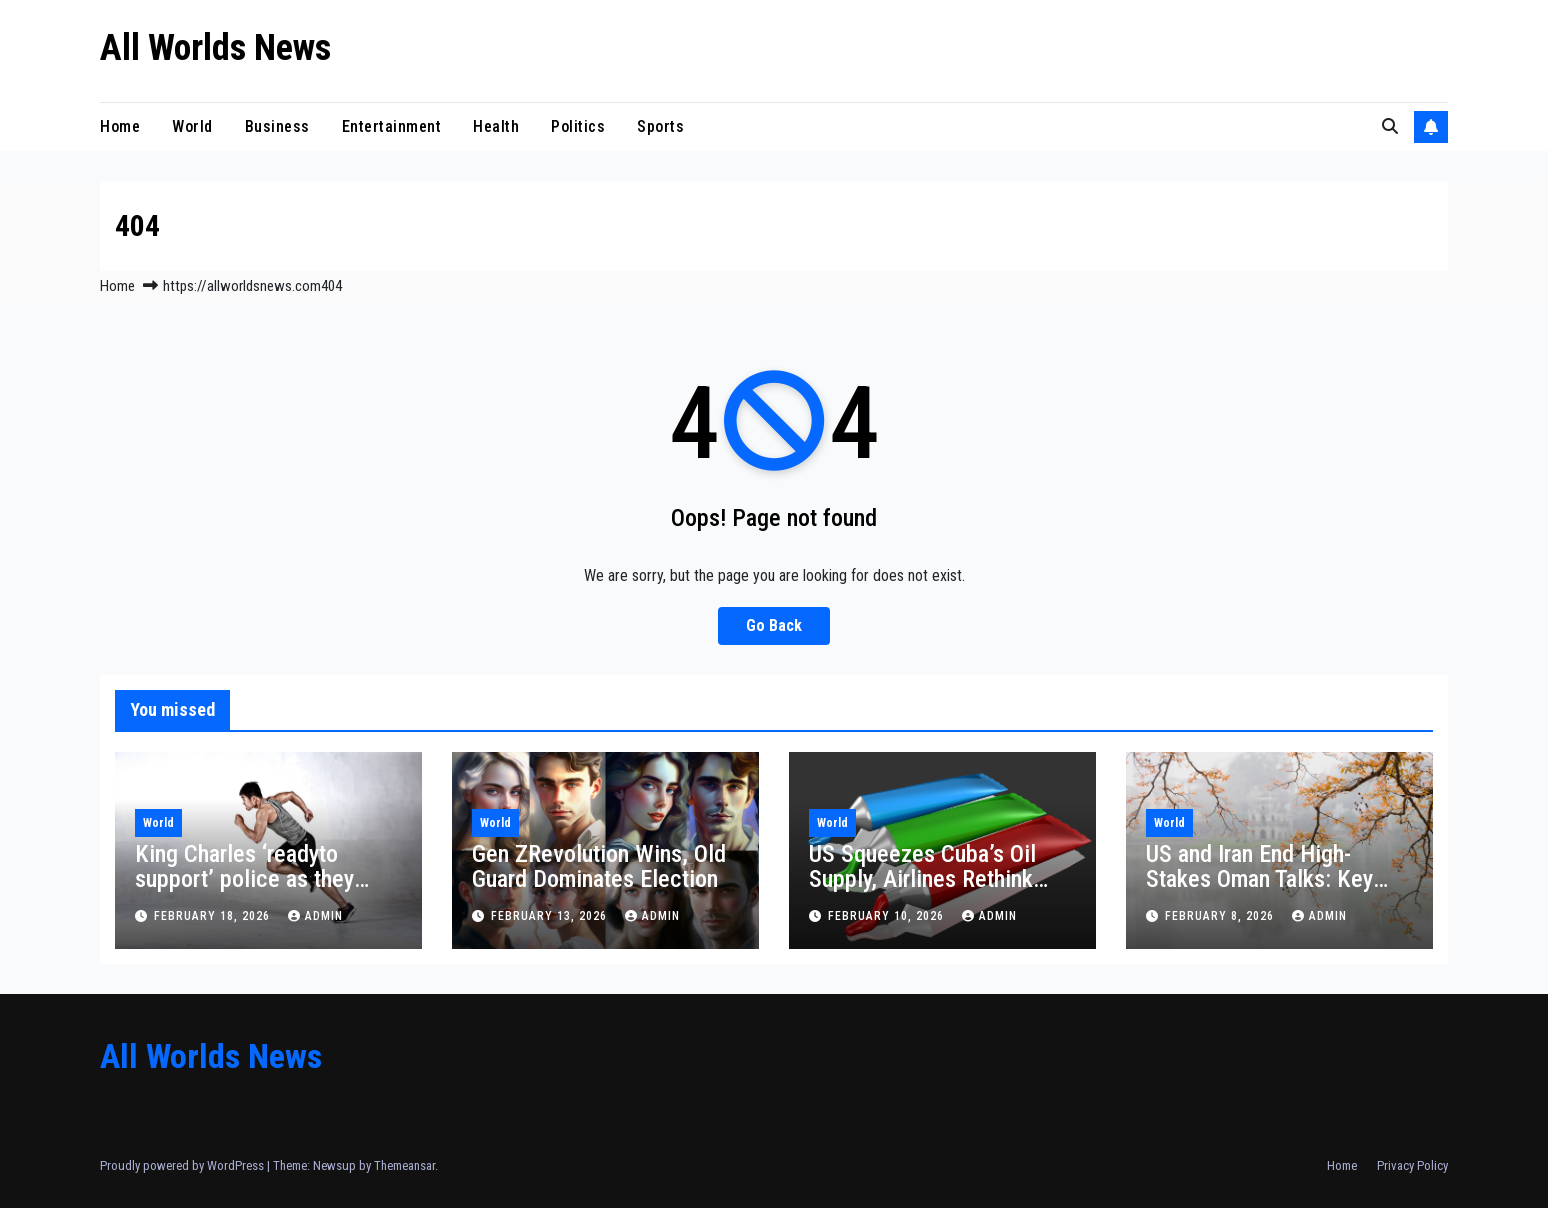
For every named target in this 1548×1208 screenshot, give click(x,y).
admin (315, 916)
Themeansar (404, 1165)
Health (496, 126)
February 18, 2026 (214, 916)
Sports (660, 126)
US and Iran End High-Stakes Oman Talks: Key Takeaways (1259, 879)
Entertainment (392, 126)
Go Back (774, 625)
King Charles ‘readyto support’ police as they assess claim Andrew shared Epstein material (247, 891)
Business (277, 126)
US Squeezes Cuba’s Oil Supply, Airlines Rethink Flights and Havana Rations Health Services (938, 891)
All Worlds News (215, 48)
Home (120, 126)
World (192, 126)
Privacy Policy (1412, 1165)
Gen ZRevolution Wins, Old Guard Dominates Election (599, 866)
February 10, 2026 (888, 916)
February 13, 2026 (551, 916)
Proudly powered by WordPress (183, 1165)
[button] (1390, 126)
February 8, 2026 (1221, 916)
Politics (578, 126)
